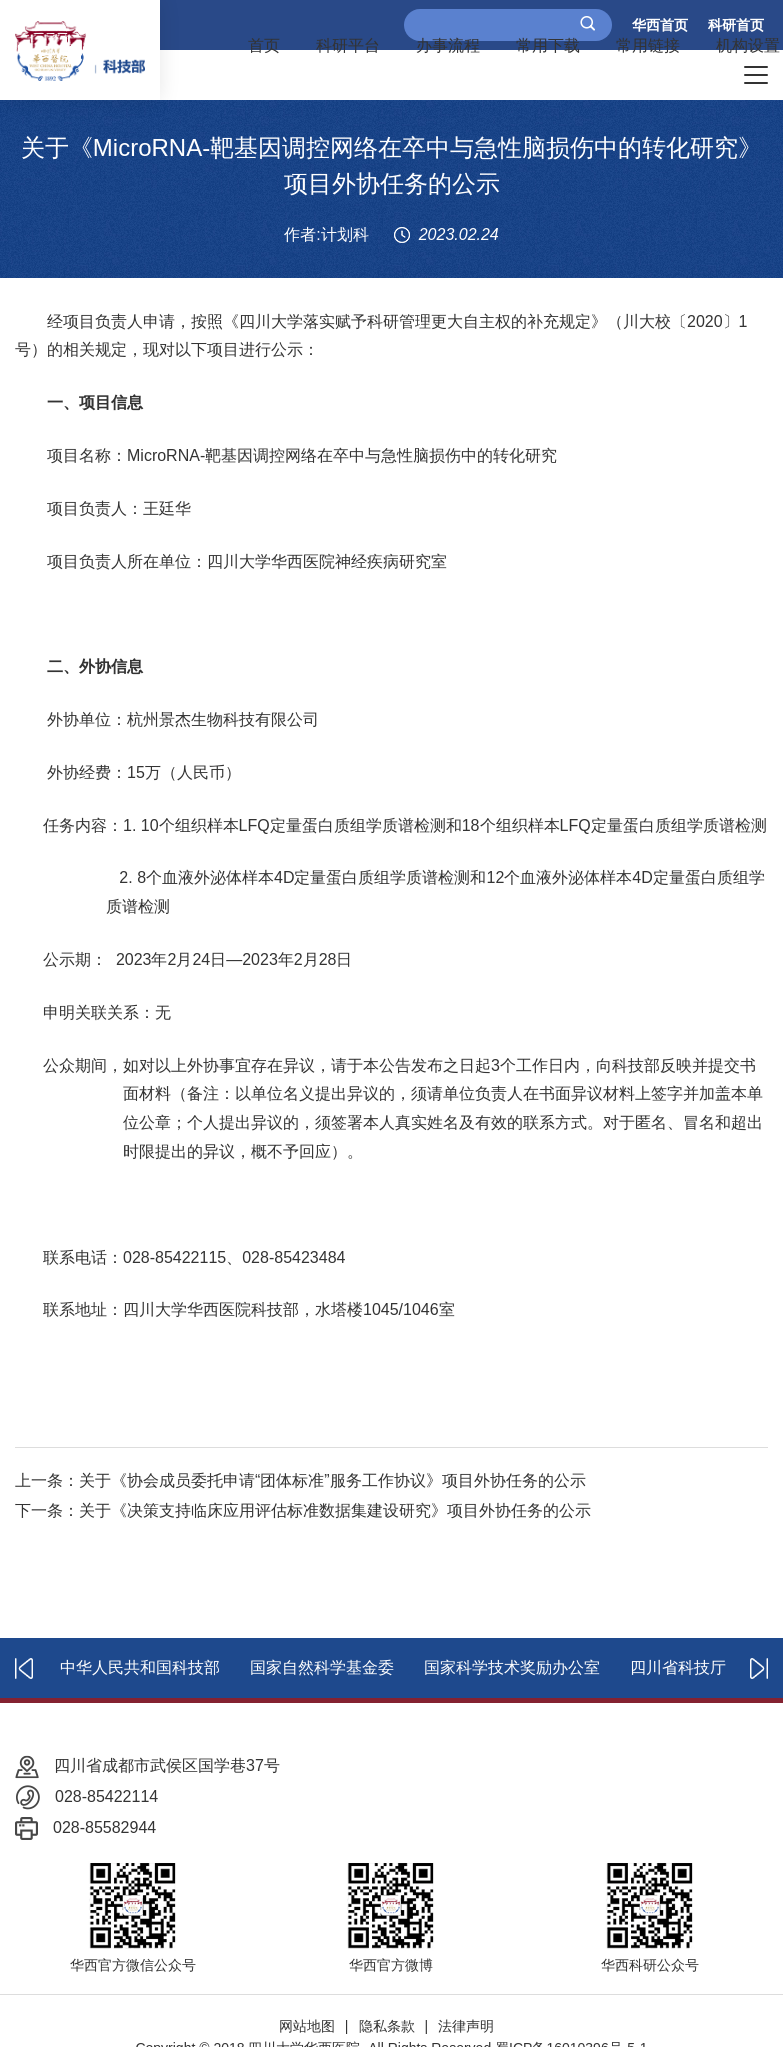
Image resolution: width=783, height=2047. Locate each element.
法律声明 (466, 2026)
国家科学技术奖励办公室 (512, 1667)
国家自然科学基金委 (322, 1667)
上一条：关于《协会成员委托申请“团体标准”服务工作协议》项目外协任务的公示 (300, 1480)
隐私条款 (387, 2026)
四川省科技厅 (678, 1667)
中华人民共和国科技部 (140, 1667)
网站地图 (307, 2026)
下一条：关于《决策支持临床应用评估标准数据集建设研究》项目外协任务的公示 (303, 1510)
